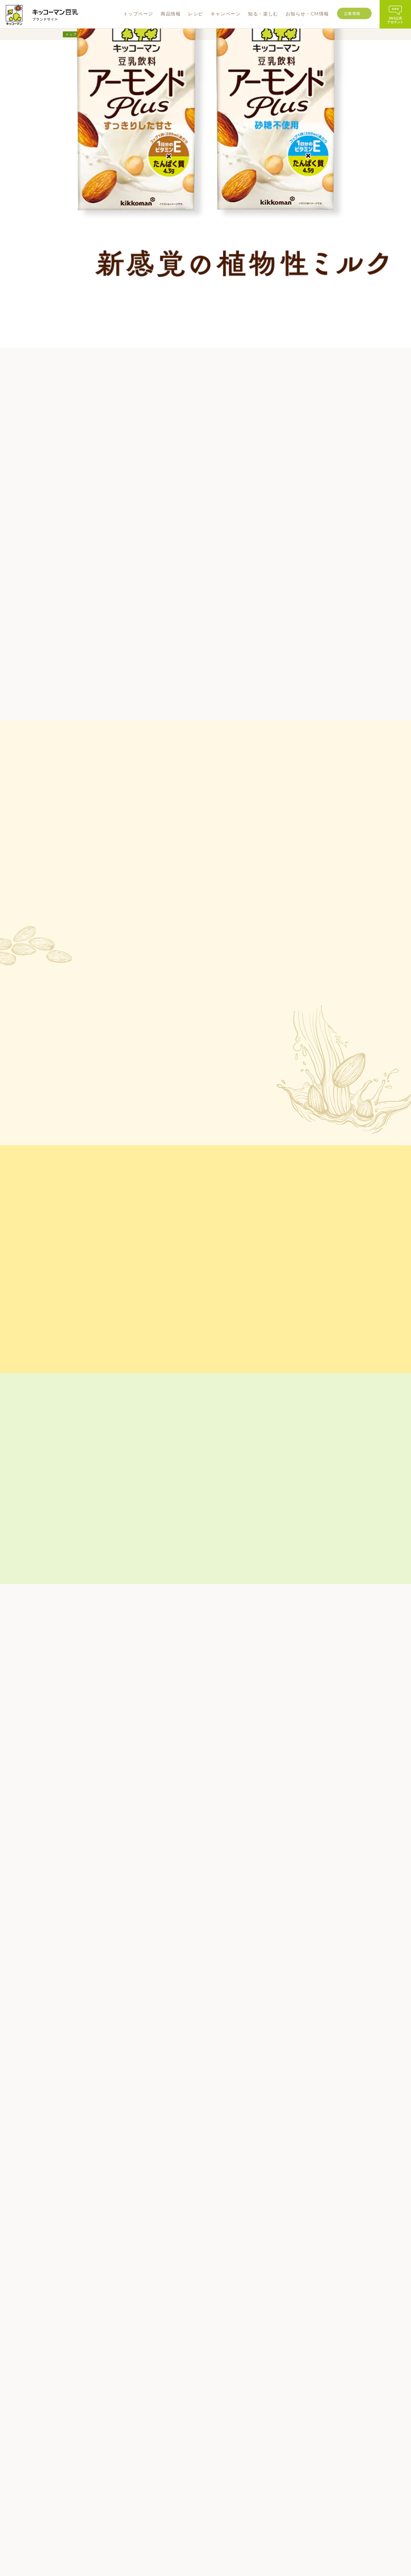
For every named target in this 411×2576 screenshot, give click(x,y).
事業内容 (353, 2467)
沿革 (350, 2476)
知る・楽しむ (223, 2463)
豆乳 (150, 2484)
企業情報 (352, 13)
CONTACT (61, 2471)
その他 (152, 2518)
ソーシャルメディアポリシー (176, 2554)
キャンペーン (223, 2451)
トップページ (77, 34)
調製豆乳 (154, 2492)
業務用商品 (156, 2527)
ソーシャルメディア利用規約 (235, 2554)
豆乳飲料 (154, 2501)
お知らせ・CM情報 (290, 2439)
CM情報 (279, 2459)
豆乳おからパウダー (164, 2510)
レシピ (215, 2439)
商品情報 (152, 2464)
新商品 (152, 2475)
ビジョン (353, 2459)
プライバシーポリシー (265, 2546)
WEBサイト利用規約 (219, 2546)
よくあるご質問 (179, 2546)
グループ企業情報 (142, 2546)
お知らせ (279, 2450)
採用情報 (353, 2485)
